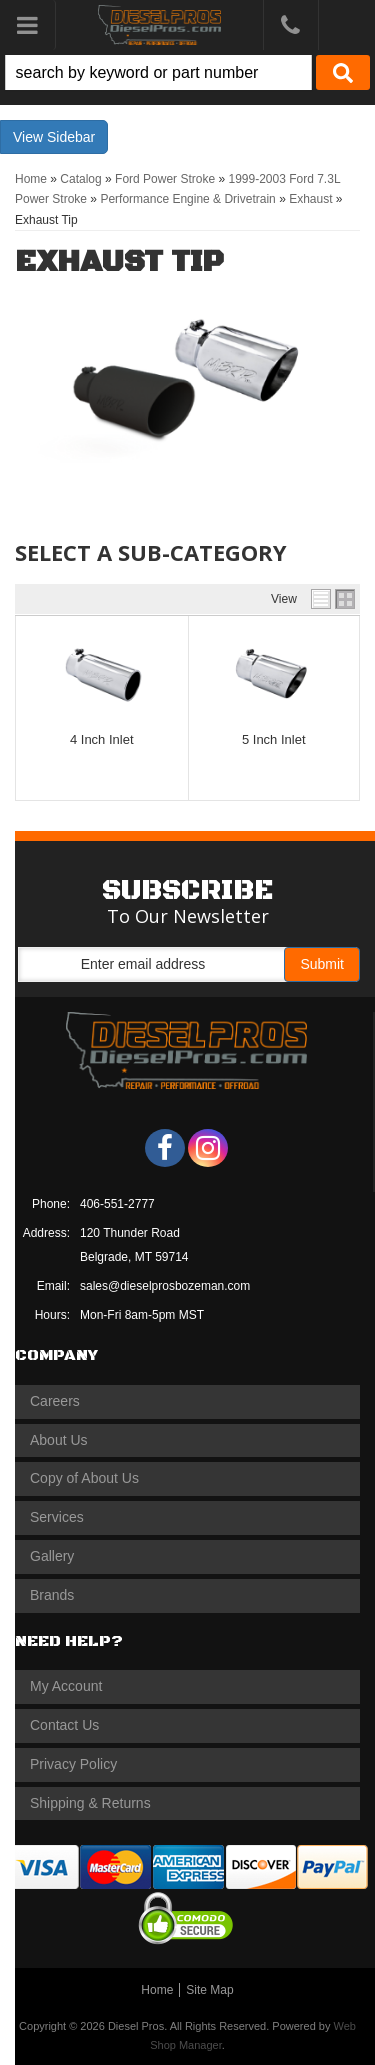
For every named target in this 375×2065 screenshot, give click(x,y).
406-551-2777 (117, 1204)
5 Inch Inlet (274, 739)
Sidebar (71, 137)
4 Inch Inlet (102, 739)
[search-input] (158, 72)
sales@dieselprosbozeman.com (165, 1286)
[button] (187, 72)
